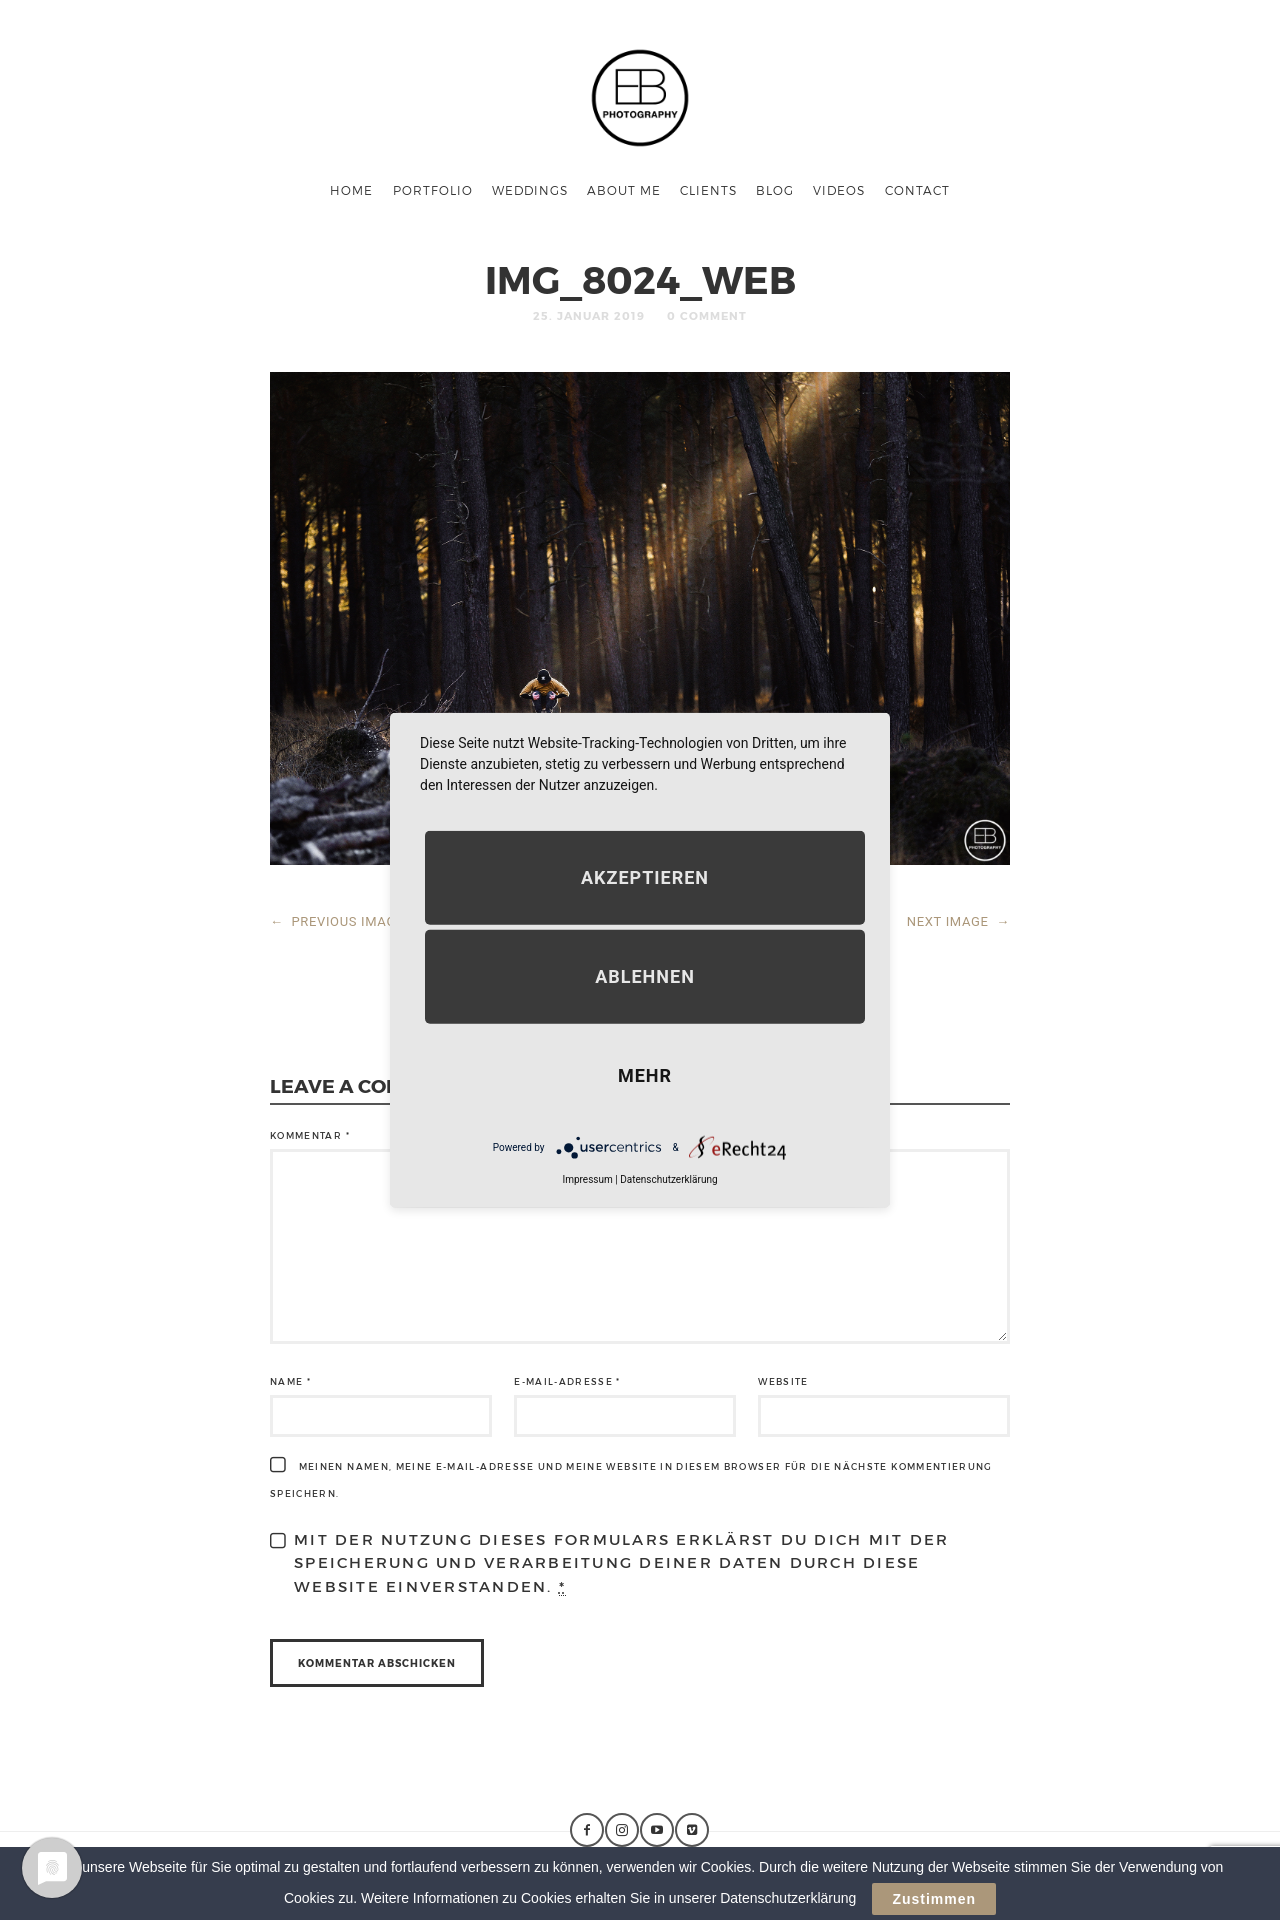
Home (351, 190)
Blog (775, 190)
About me (624, 190)
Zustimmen (934, 1899)
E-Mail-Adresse (567, 1381)
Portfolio (433, 190)
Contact (917, 190)
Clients (708, 190)
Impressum (587, 1179)
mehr (645, 1075)
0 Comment (707, 315)
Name (290, 1381)
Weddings (530, 190)
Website (783, 1381)
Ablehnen (645, 976)
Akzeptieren (645, 877)
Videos (839, 190)
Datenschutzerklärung (668, 1179)
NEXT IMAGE (958, 921)
